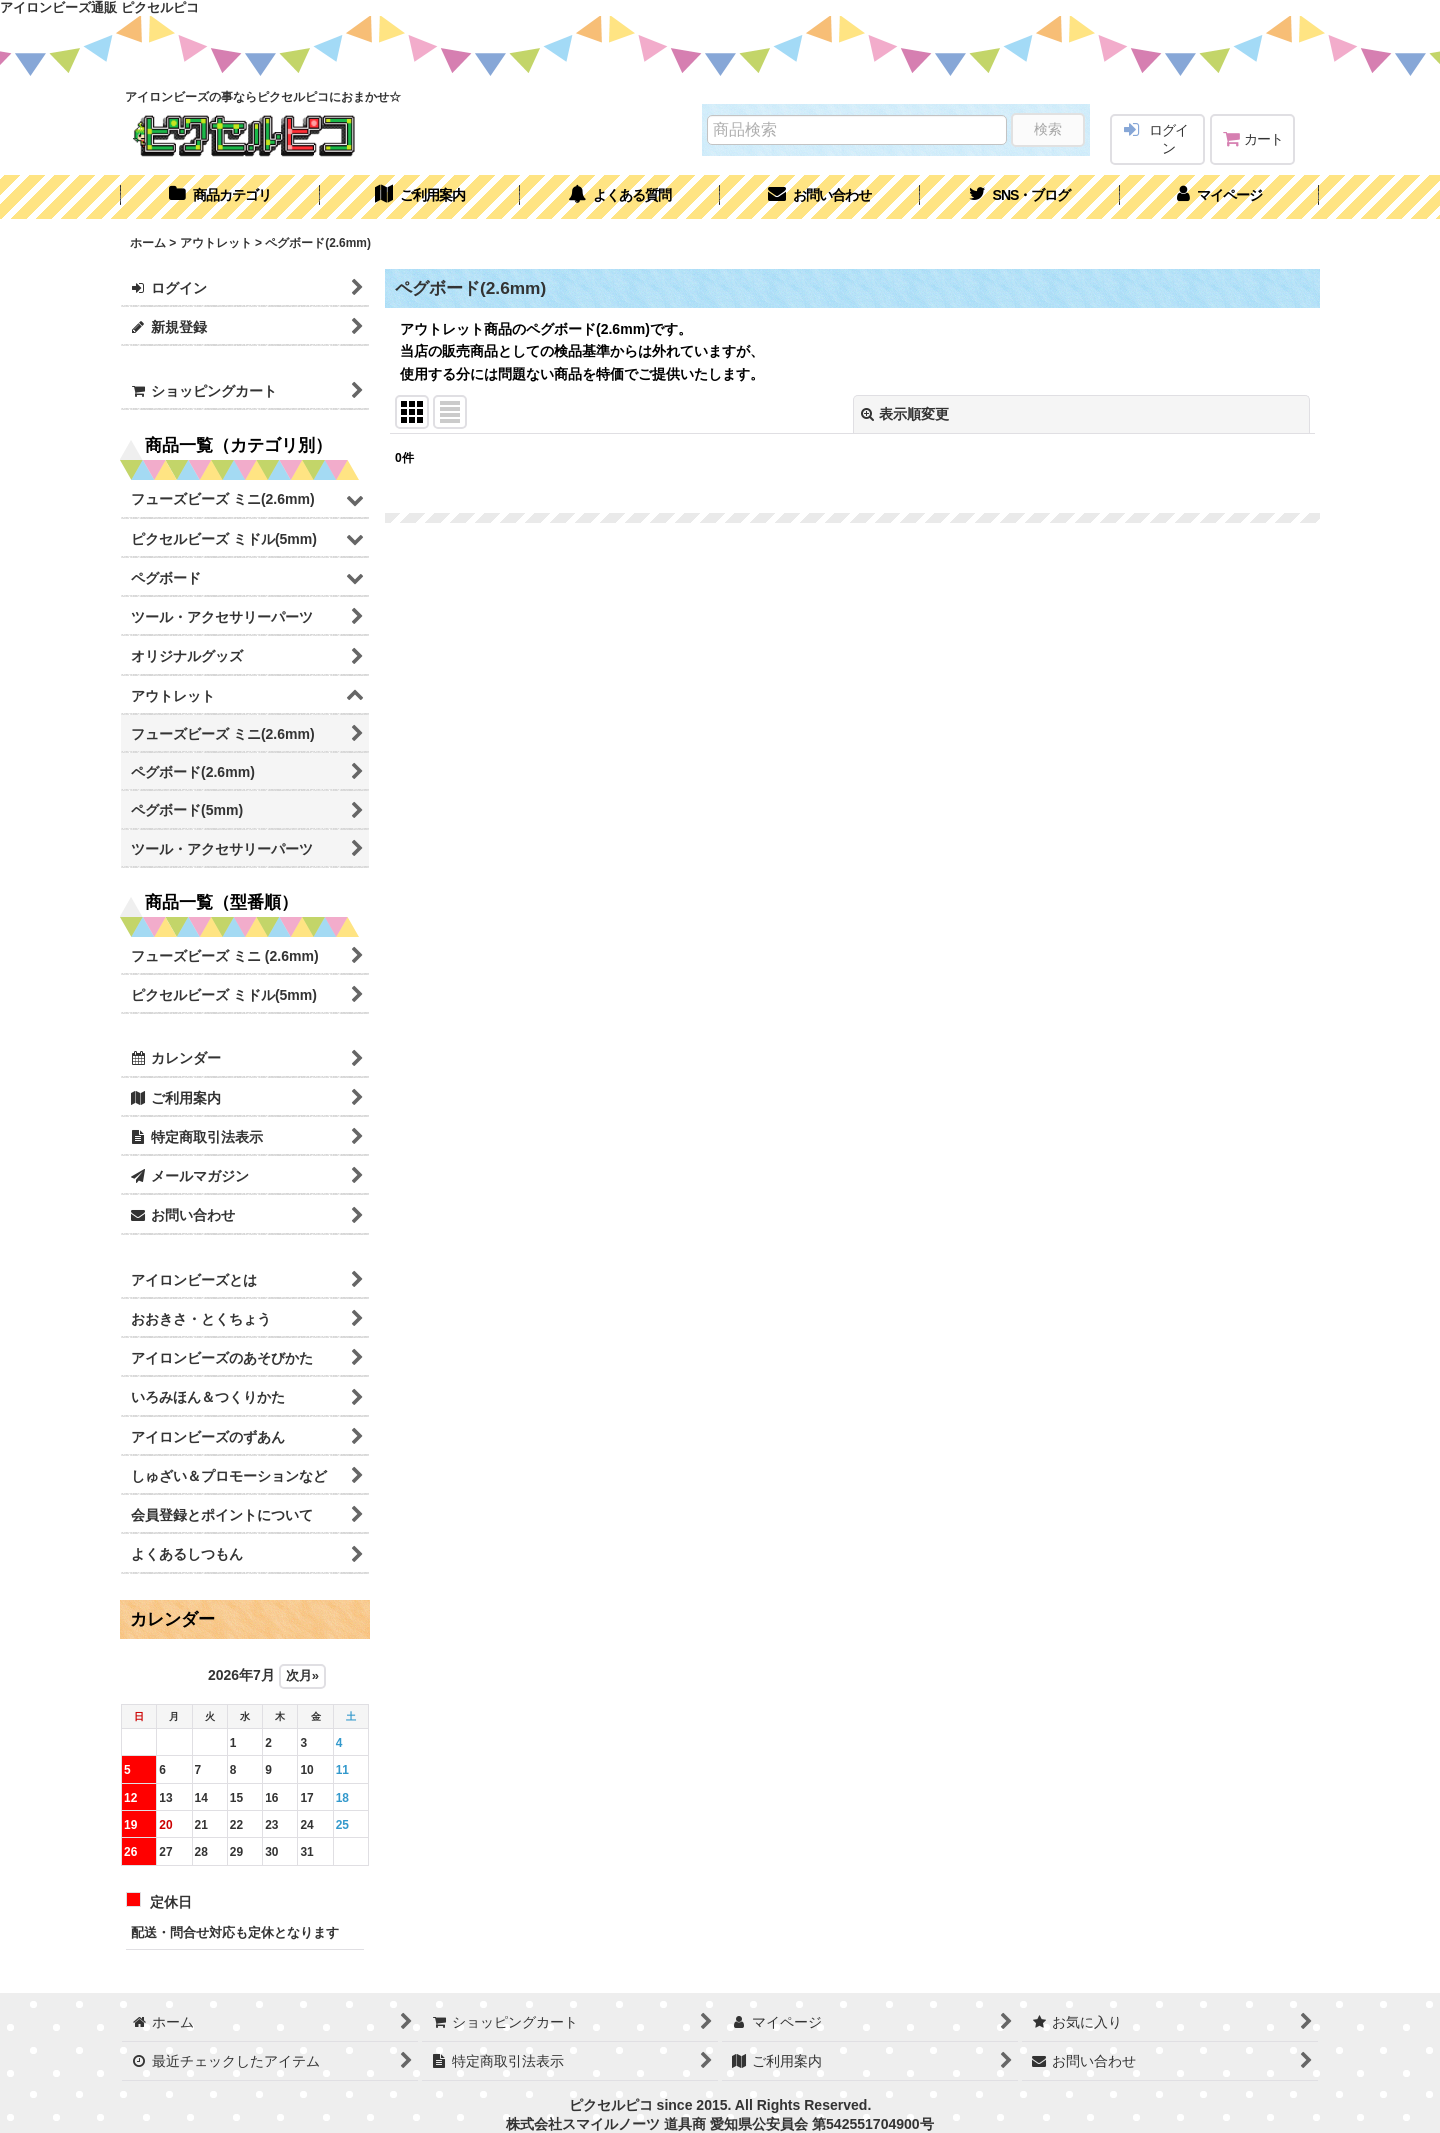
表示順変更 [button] (905, 414)
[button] (1020, 197)
